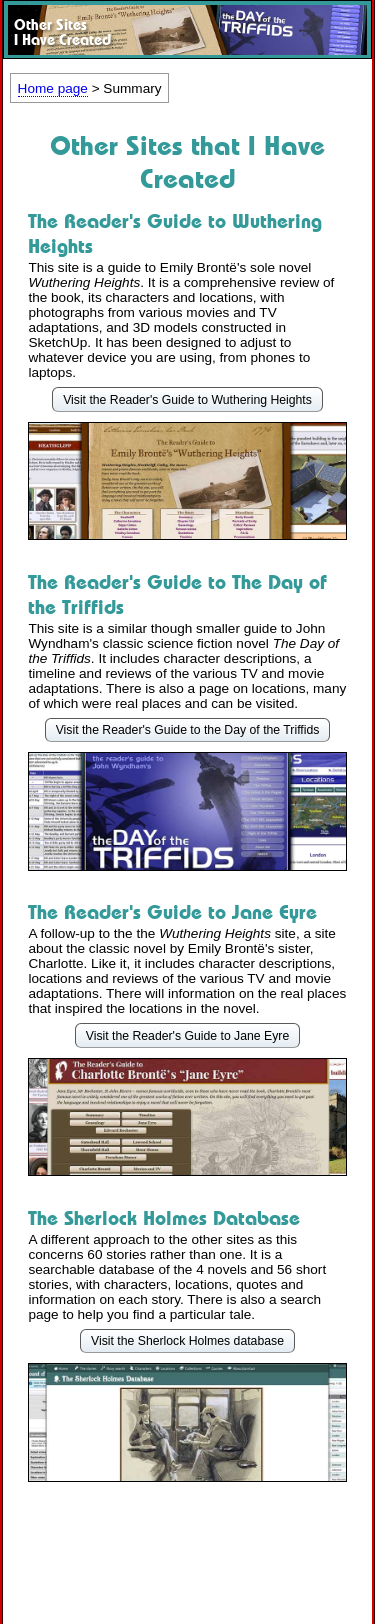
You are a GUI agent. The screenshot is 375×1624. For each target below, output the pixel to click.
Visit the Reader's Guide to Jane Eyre (187, 1036)
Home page (53, 88)
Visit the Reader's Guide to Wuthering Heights (187, 400)
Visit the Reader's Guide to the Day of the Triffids (188, 730)
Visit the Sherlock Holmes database (187, 1341)
